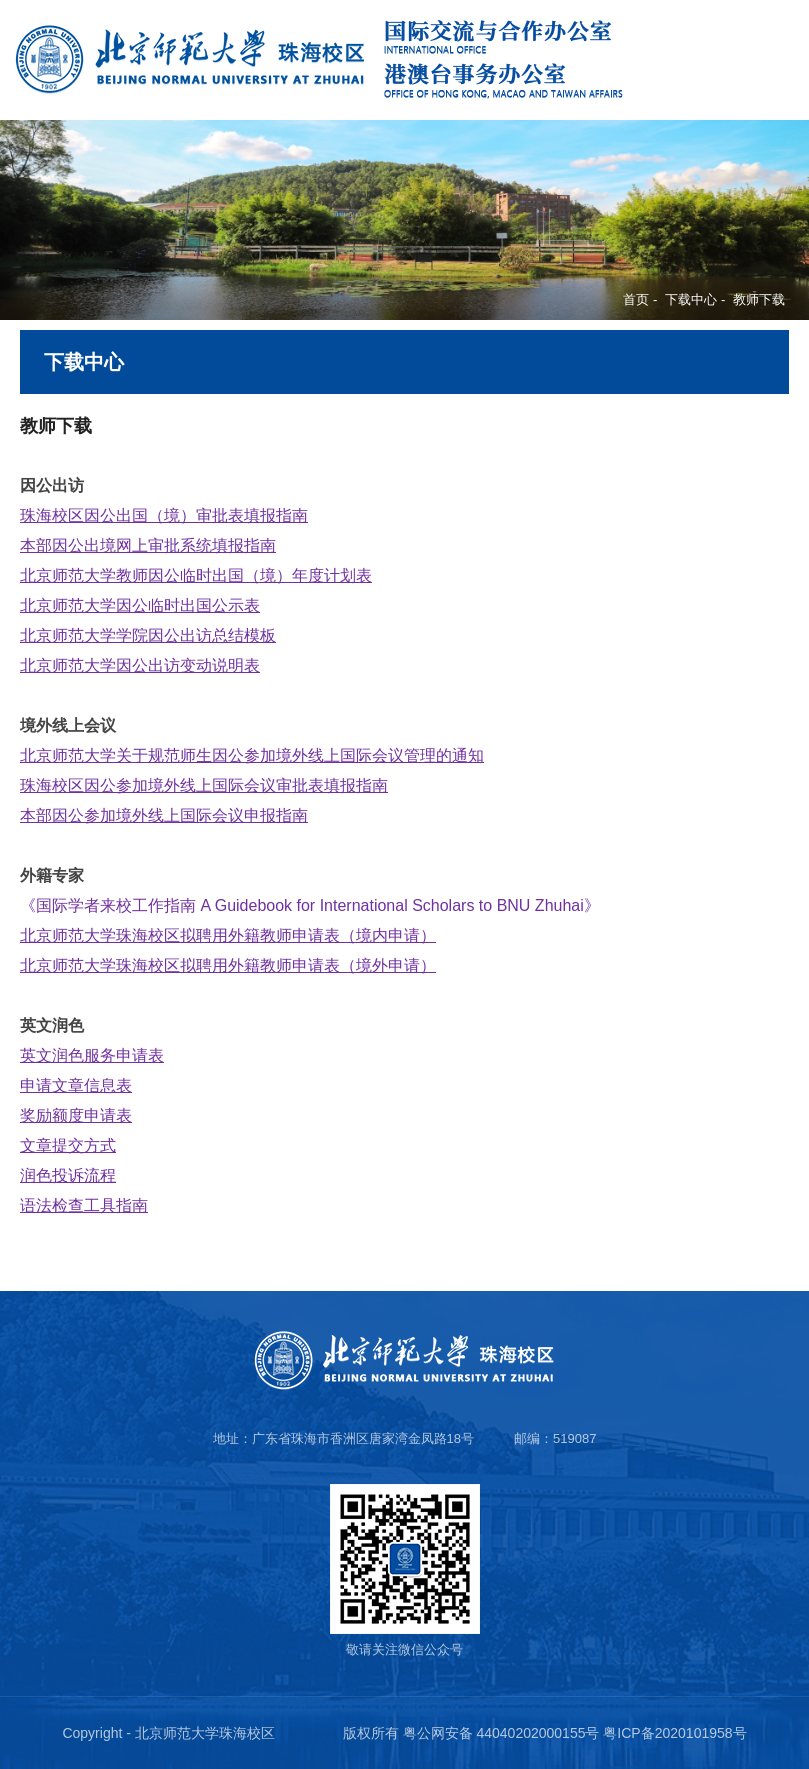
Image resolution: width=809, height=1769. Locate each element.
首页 (636, 299)
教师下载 (759, 299)
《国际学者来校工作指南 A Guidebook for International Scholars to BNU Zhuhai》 (310, 905)
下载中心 (691, 299)
